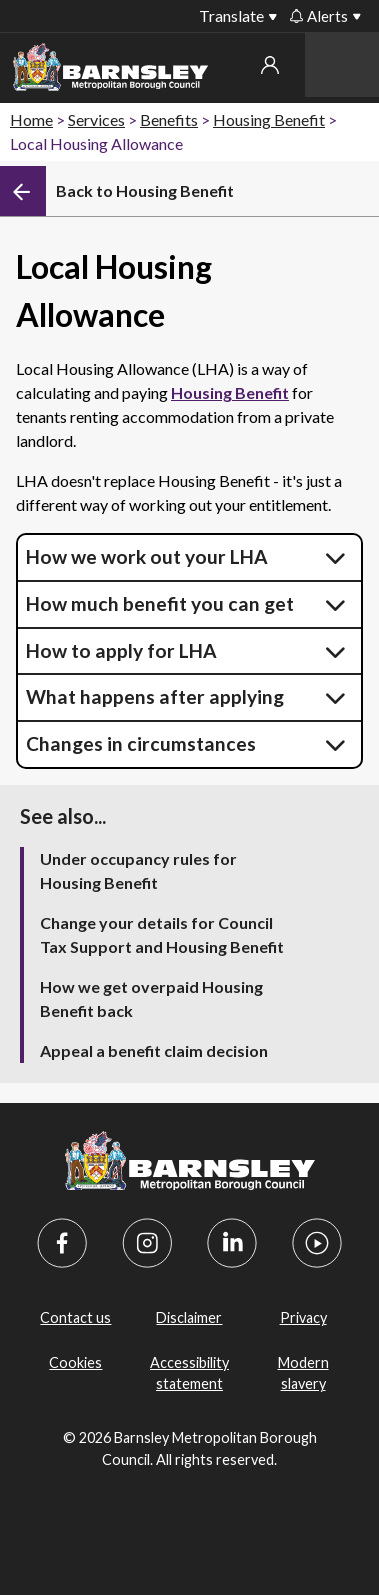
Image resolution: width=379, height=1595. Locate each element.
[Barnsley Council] (110, 70)
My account (270, 65)
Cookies (75, 1362)
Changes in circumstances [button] (141, 743)
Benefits (169, 119)
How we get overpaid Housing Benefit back (151, 998)
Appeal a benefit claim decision (154, 1050)
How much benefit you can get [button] (160, 603)
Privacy (303, 1317)
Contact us (75, 1317)
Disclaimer (189, 1317)
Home (31, 119)
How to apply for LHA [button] (121, 650)
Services (96, 119)
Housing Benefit (269, 119)
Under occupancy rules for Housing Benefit (138, 870)
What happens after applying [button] (155, 696)
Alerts (319, 16)
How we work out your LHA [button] (147, 556)
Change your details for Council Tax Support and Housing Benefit (162, 934)
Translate (231, 15)
